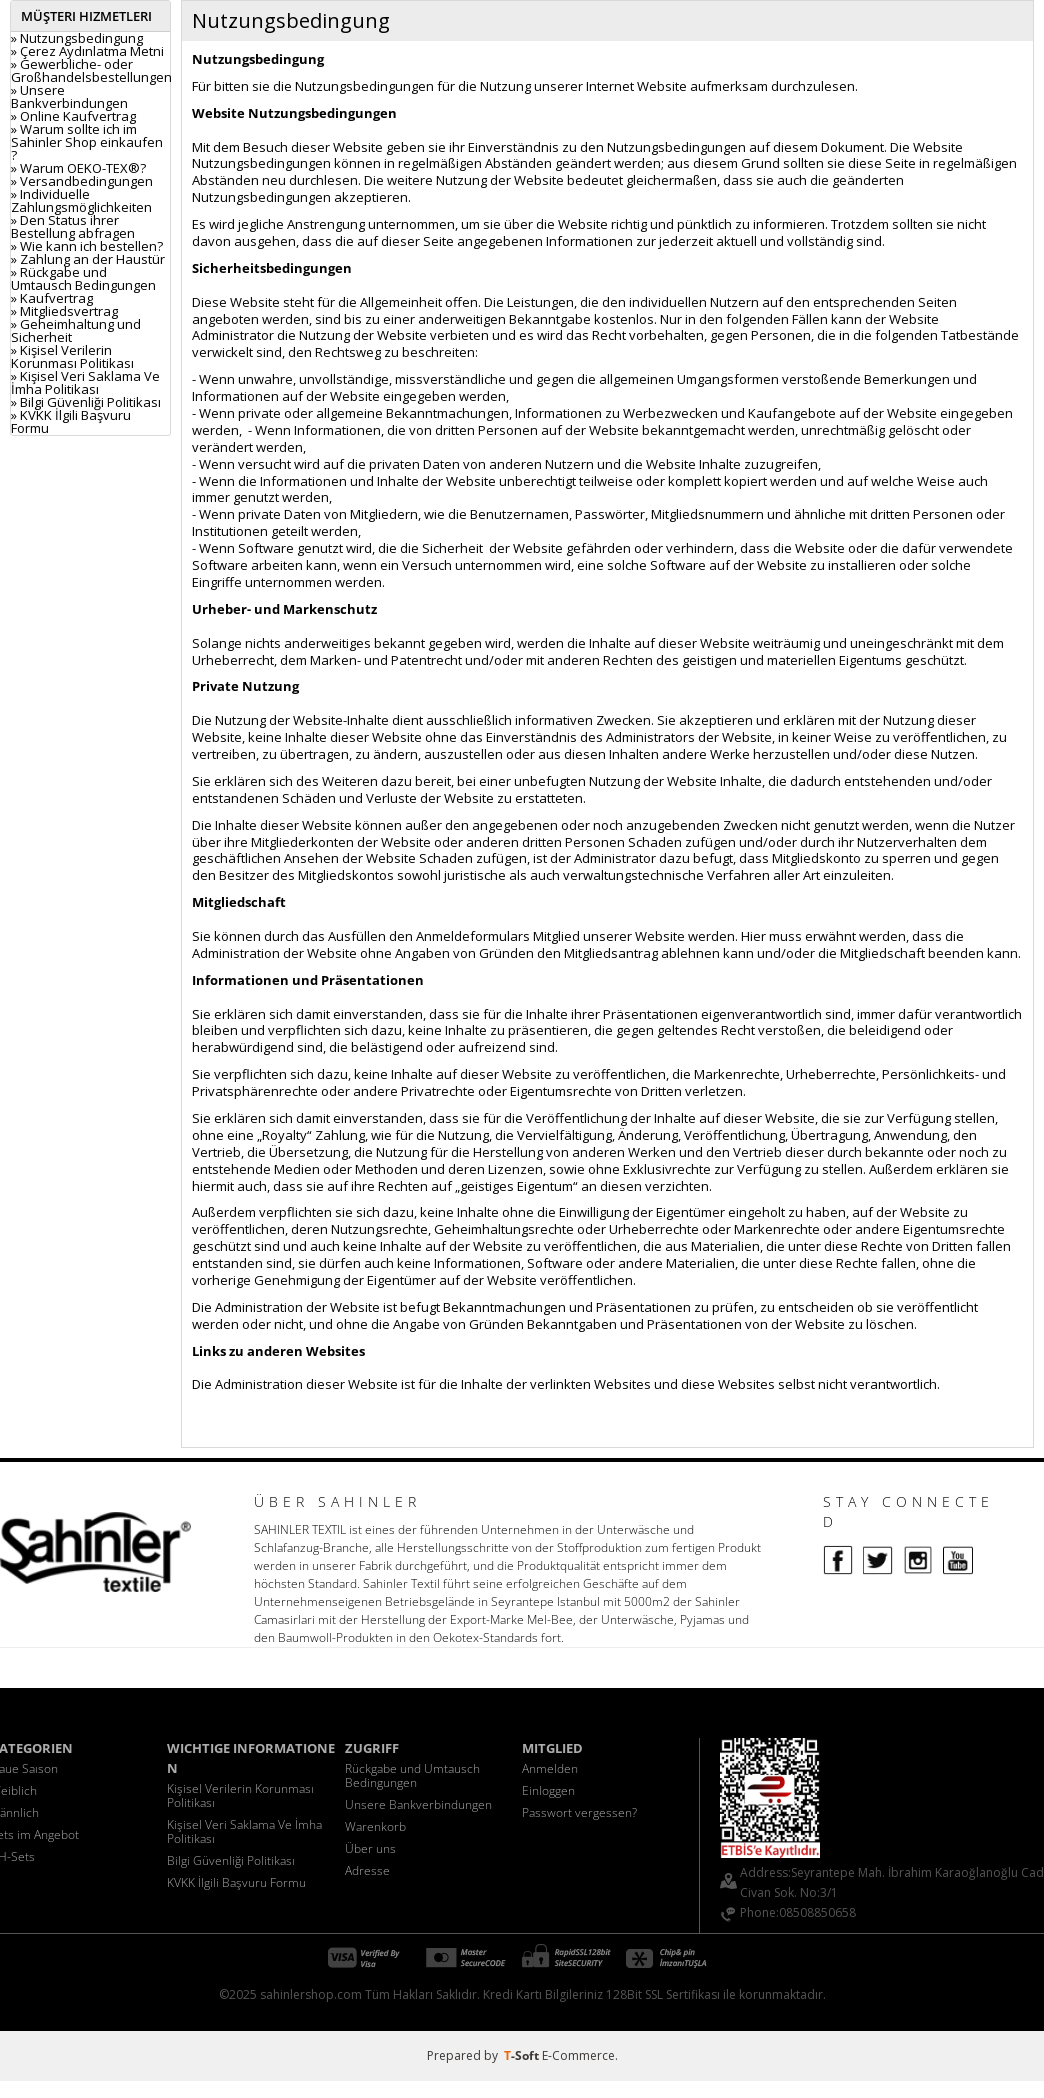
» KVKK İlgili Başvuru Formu (71, 421)
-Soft (523, 2055)
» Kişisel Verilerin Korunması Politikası (72, 356)
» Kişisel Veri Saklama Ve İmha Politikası (85, 382)
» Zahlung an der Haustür (88, 259)
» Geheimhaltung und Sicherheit (76, 330)
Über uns (370, 1848)
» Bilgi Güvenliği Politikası (86, 402)
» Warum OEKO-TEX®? (78, 168)
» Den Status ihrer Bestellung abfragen (73, 226)
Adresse (367, 1870)
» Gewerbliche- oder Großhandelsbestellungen (91, 70)
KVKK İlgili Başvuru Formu (236, 1882)
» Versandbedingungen (82, 181)
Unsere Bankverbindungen (418, 1804)
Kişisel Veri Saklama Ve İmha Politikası (244, 1831)
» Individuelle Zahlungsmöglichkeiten (81, 200)
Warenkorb (375, 1826)
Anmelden (550, 1768)
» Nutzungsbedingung (77, 38)
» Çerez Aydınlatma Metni (87, 51)
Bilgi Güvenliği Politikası (231, 1860)
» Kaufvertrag (52, 298)
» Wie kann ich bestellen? (87, 246)
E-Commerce (578, 2055)
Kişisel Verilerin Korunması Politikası (240, 1795)
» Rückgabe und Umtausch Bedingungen (83, 278)
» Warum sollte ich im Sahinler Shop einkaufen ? (87, 142)
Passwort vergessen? (579, 1812)
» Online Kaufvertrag (73, 116)
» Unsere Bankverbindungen (69, 96)
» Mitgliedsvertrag (64, 311)
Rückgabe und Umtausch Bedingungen (412, 1775)
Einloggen (548, 1790)
